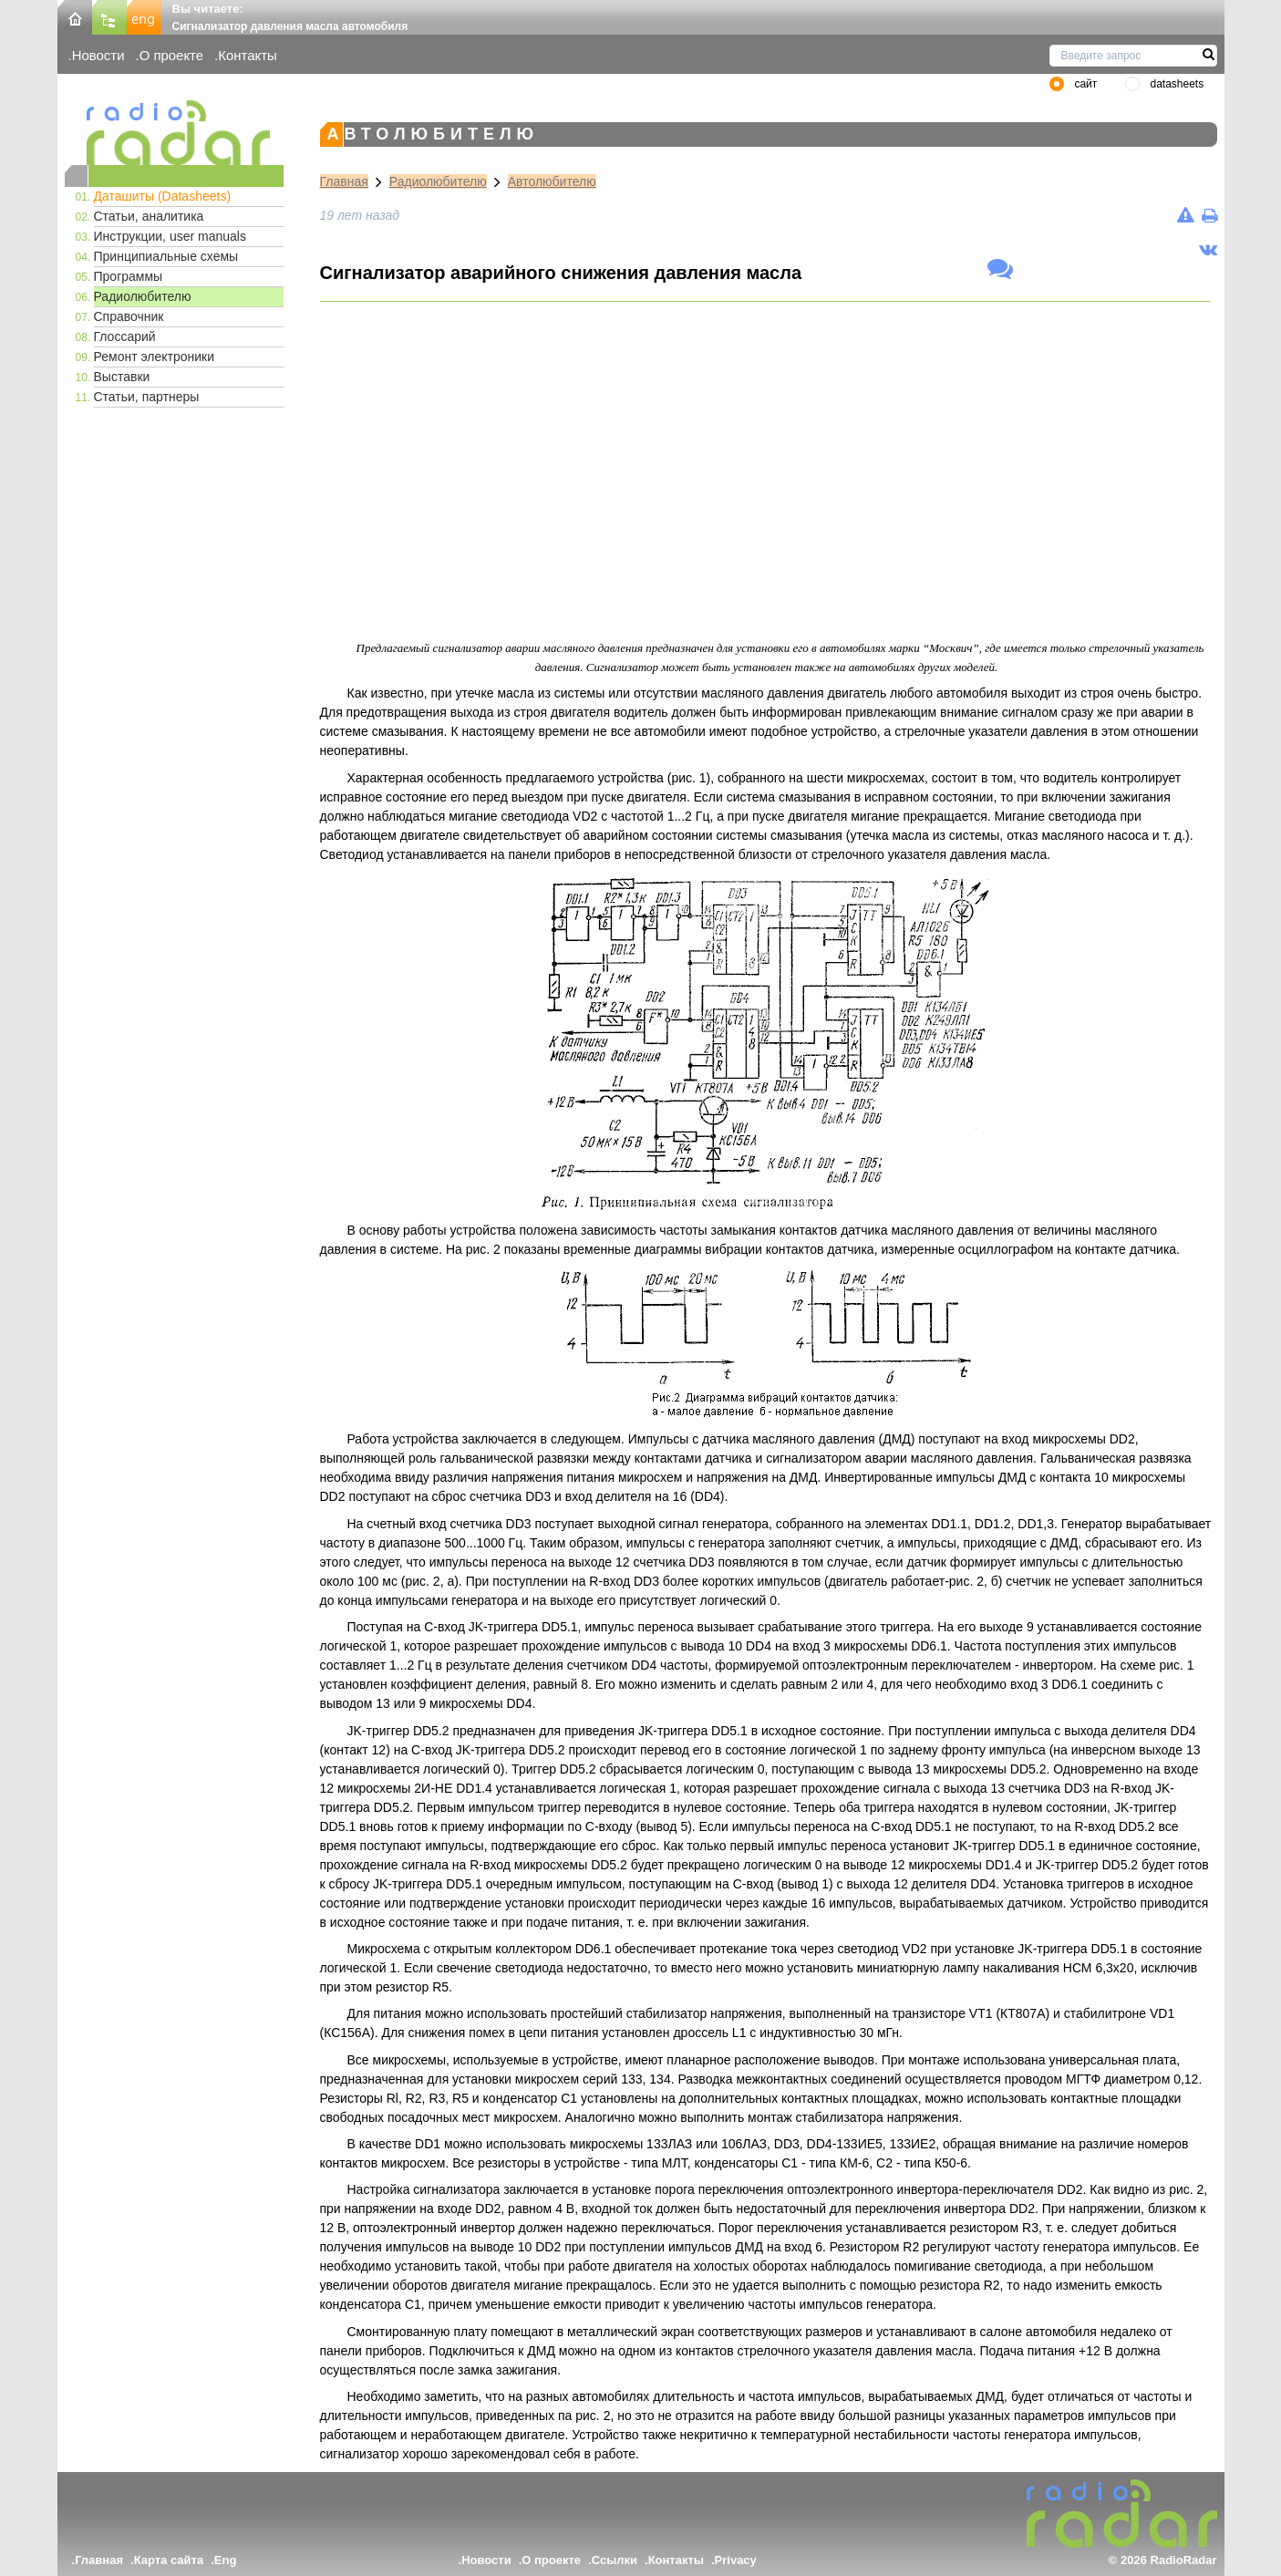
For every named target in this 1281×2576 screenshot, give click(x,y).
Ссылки (614, 2560)
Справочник (129, 316)
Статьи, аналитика (149, 216)
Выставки (122, 376)
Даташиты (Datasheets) (163, 196)
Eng (225, 2560)
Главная (344, 181)
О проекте (171, 55)
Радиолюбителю (142, 296)
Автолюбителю (552, 181)
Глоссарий (125, 336)
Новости (98, 55)
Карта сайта (169, 2560)
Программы (128, 276)
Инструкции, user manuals (170, 236)
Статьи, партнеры (147, 396)
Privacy (736, 2560)
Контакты (247, 55)
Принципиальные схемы (166, 256)
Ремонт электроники (154, 356)
